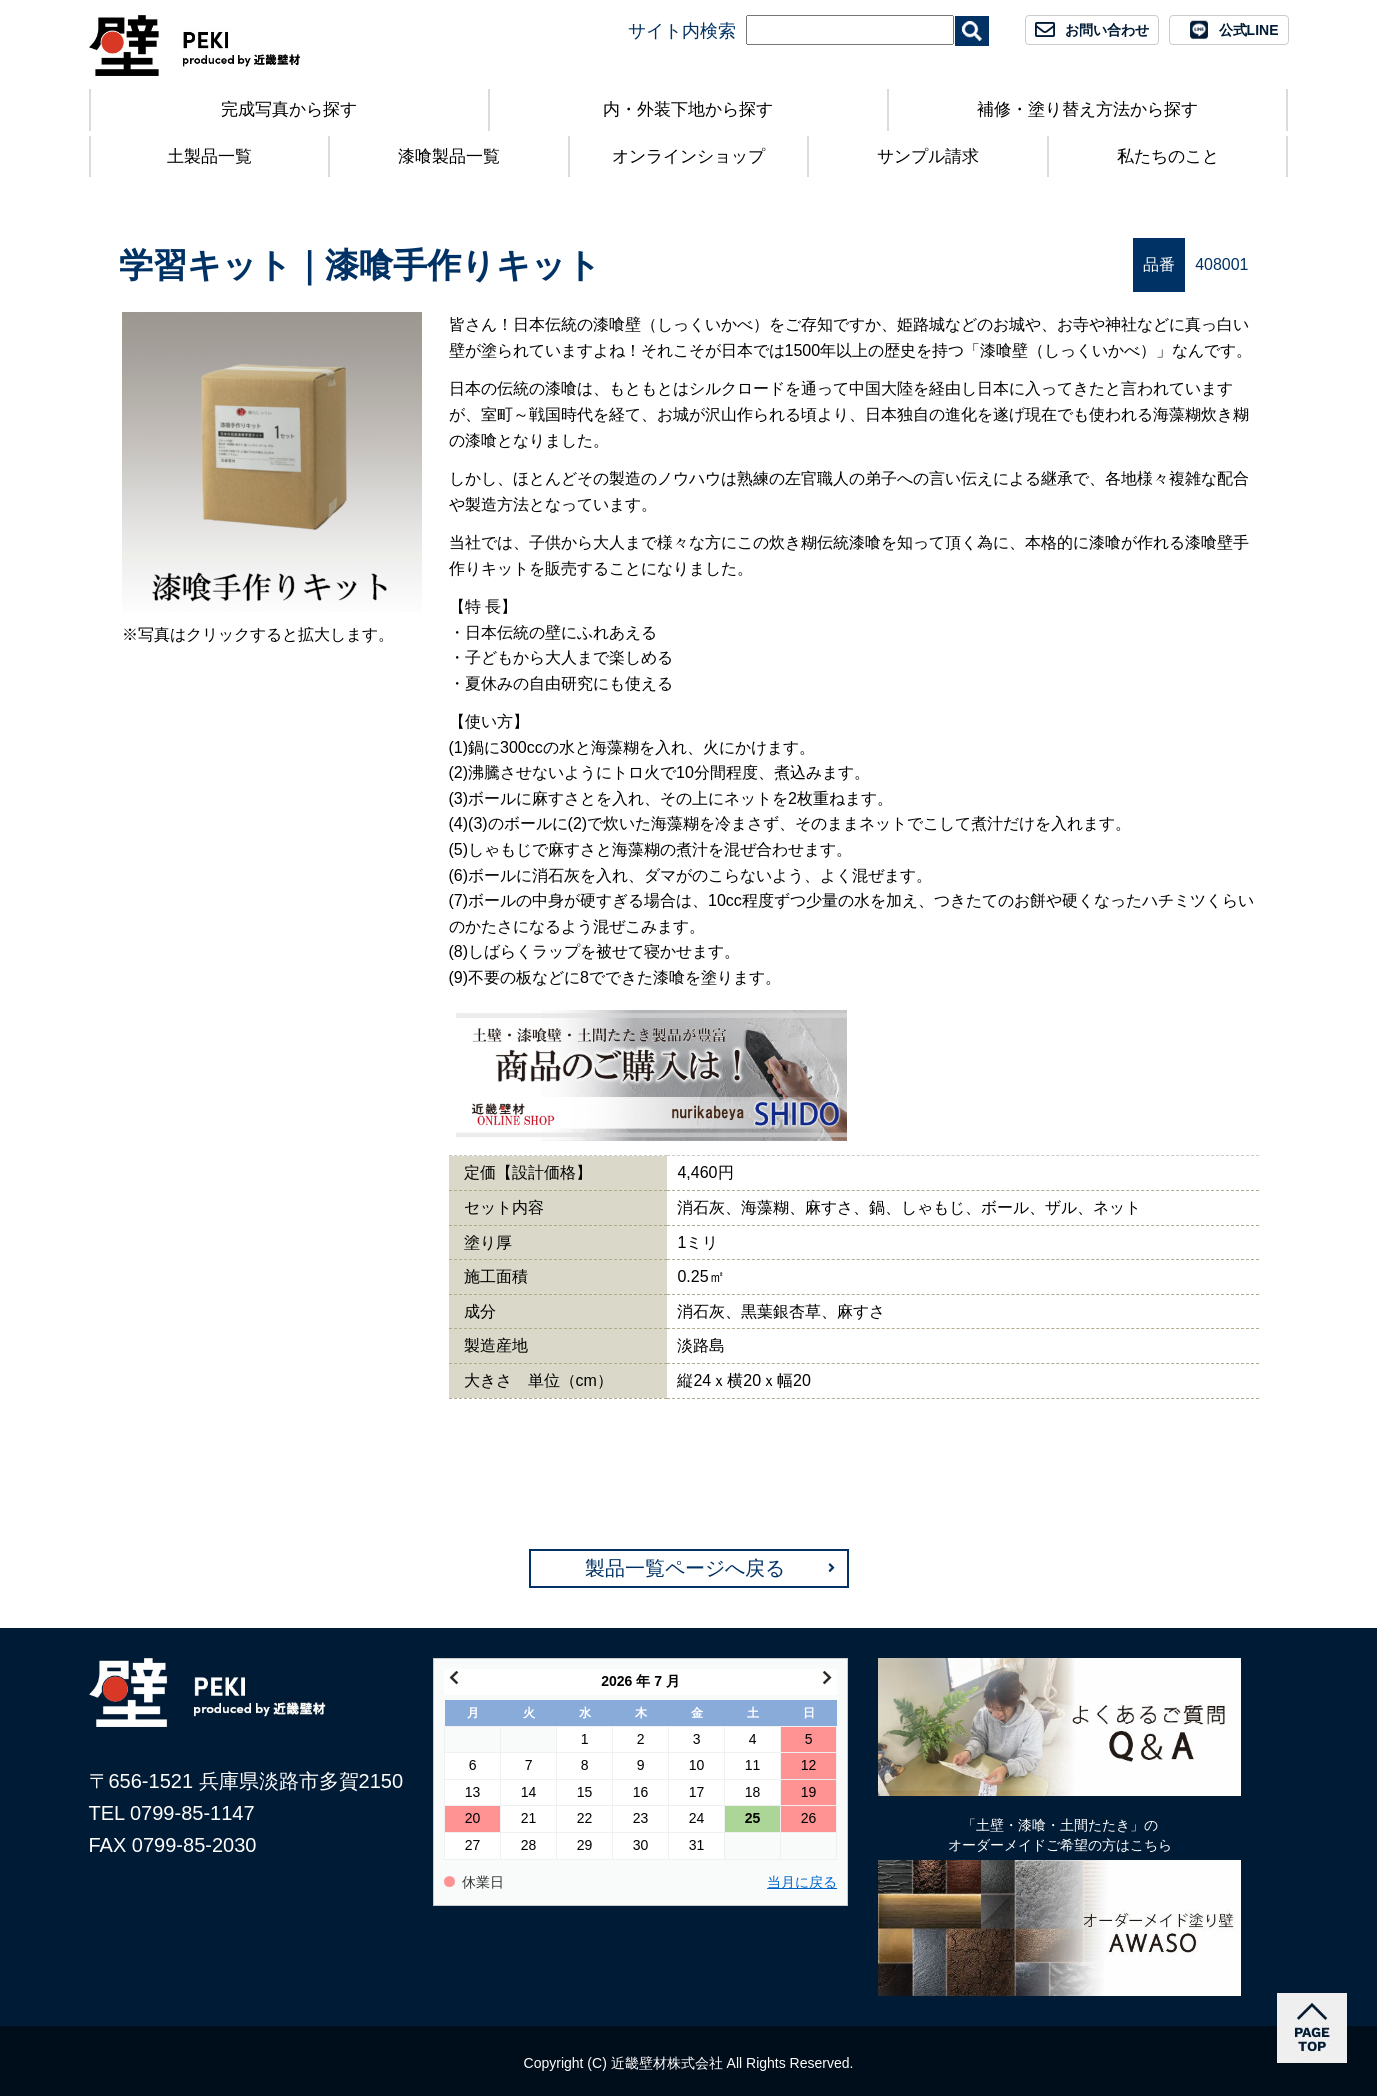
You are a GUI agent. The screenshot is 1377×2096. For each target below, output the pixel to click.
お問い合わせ (1107, 30)
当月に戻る (802, 1882)
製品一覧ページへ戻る (685, 1568)
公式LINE (1249, 30)
